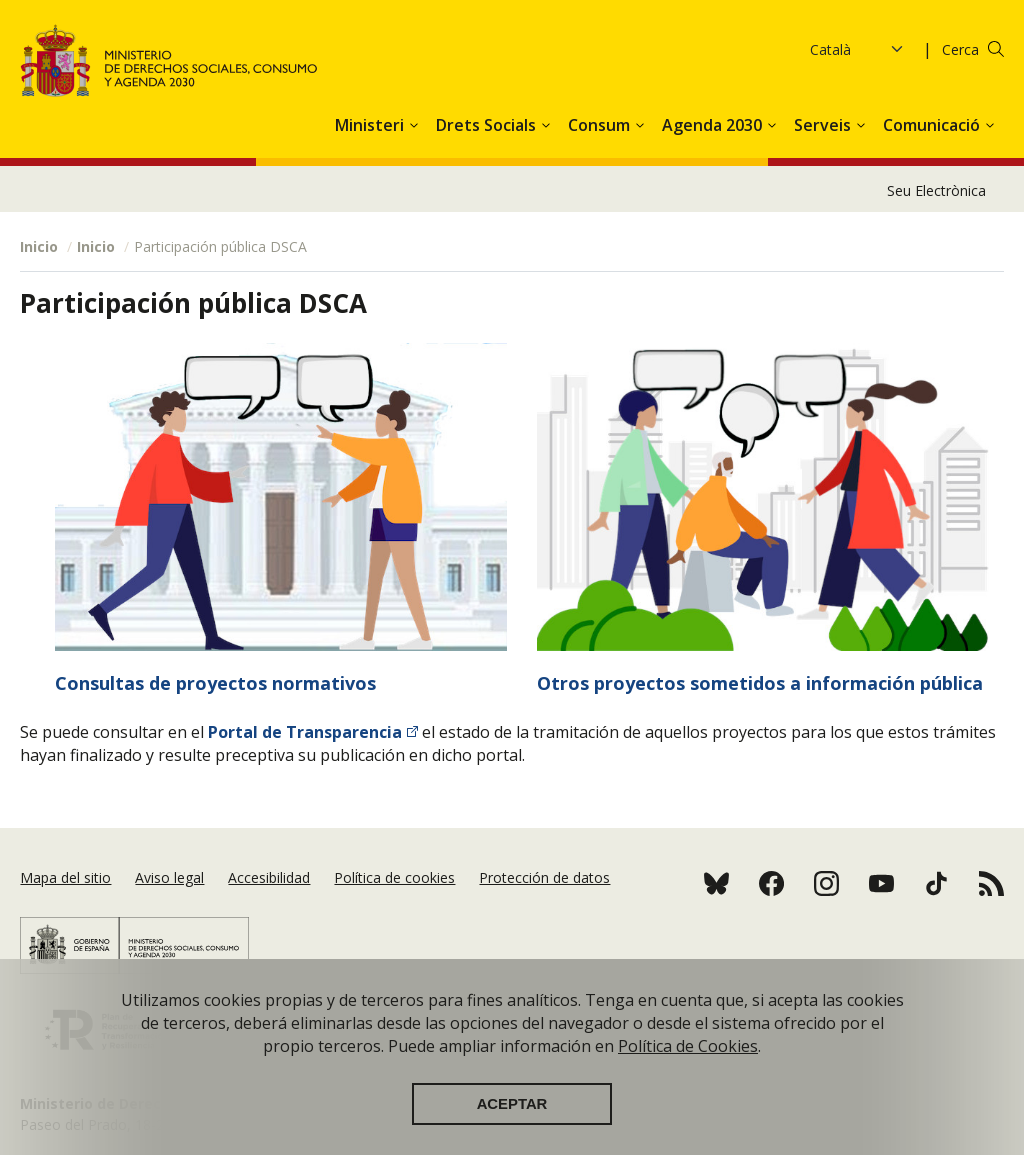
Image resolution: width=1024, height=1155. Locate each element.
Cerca (960, 49)
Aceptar (512, 1118)
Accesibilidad (269, 877)
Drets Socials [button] (488, 125)
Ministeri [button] (371, 125)
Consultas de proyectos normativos (215, 683)
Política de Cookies (688, 1060)
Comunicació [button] (933, 125)
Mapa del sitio (65, 877)
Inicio (39, 246)
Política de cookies (394, 877)
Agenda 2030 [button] (714, 125)
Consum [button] (601, 125)
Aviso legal (169, 877)
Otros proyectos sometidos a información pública (760, 683)
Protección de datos (544, 877)
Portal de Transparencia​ (305, 732)
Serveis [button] (824, 125)
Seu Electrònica (936, 190)
